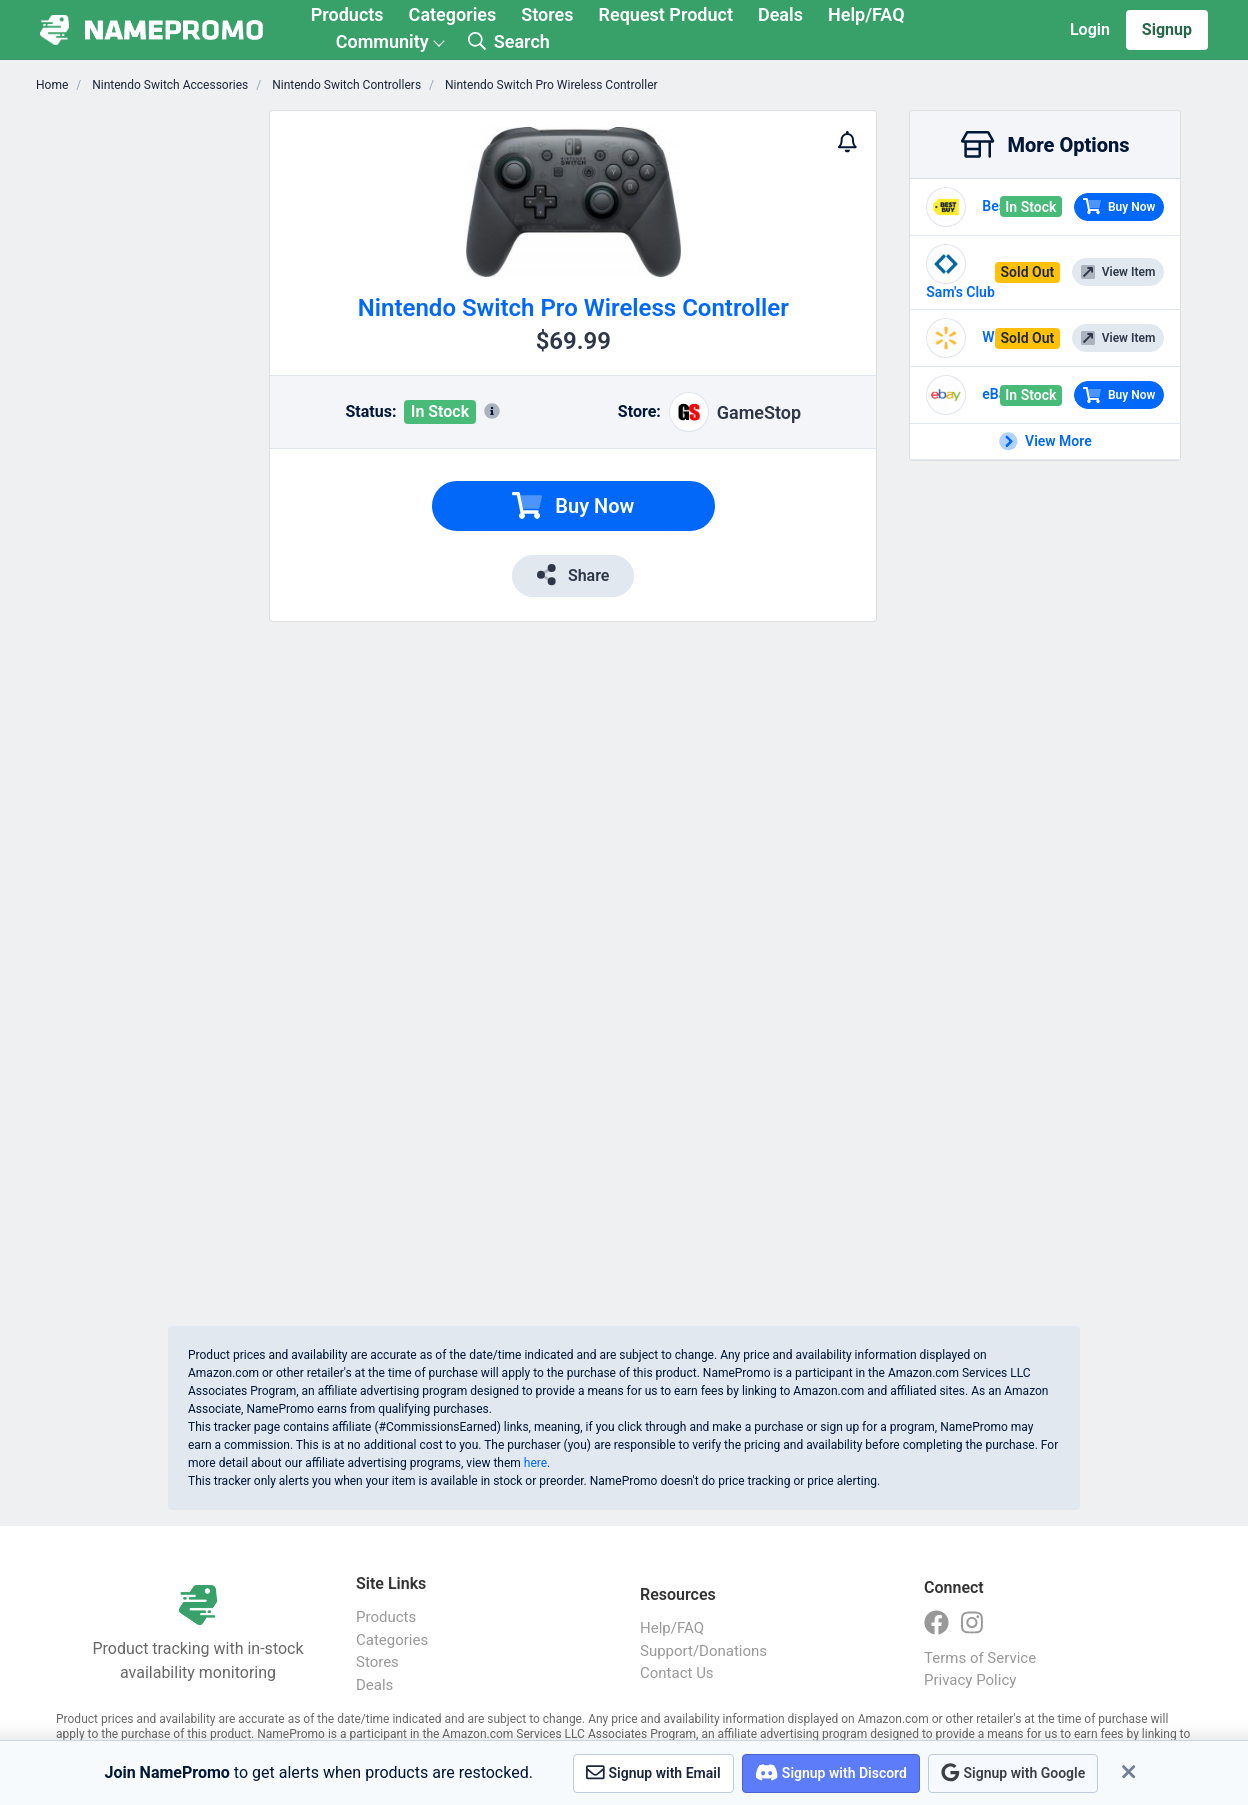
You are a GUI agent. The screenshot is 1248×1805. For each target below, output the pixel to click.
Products (347, 14)
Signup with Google (1013, 1772)
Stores (547, 14)
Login (1090, 29)
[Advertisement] (152, 410)
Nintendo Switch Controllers (345, 85)
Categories (453, 14)
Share (573, 574)
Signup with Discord (831, 1772)
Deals (780, 14)
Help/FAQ (866, 14)
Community (382, 41)
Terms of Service (980, 1658)
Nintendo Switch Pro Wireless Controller (550, 85)
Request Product (666, 14)
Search (509, 41)
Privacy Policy (970, 1680)
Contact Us (677, 1673)
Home (52, 85)
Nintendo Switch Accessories (168, 85)
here (535, 1463)
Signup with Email (653, 1772)
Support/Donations (703, 1651)
